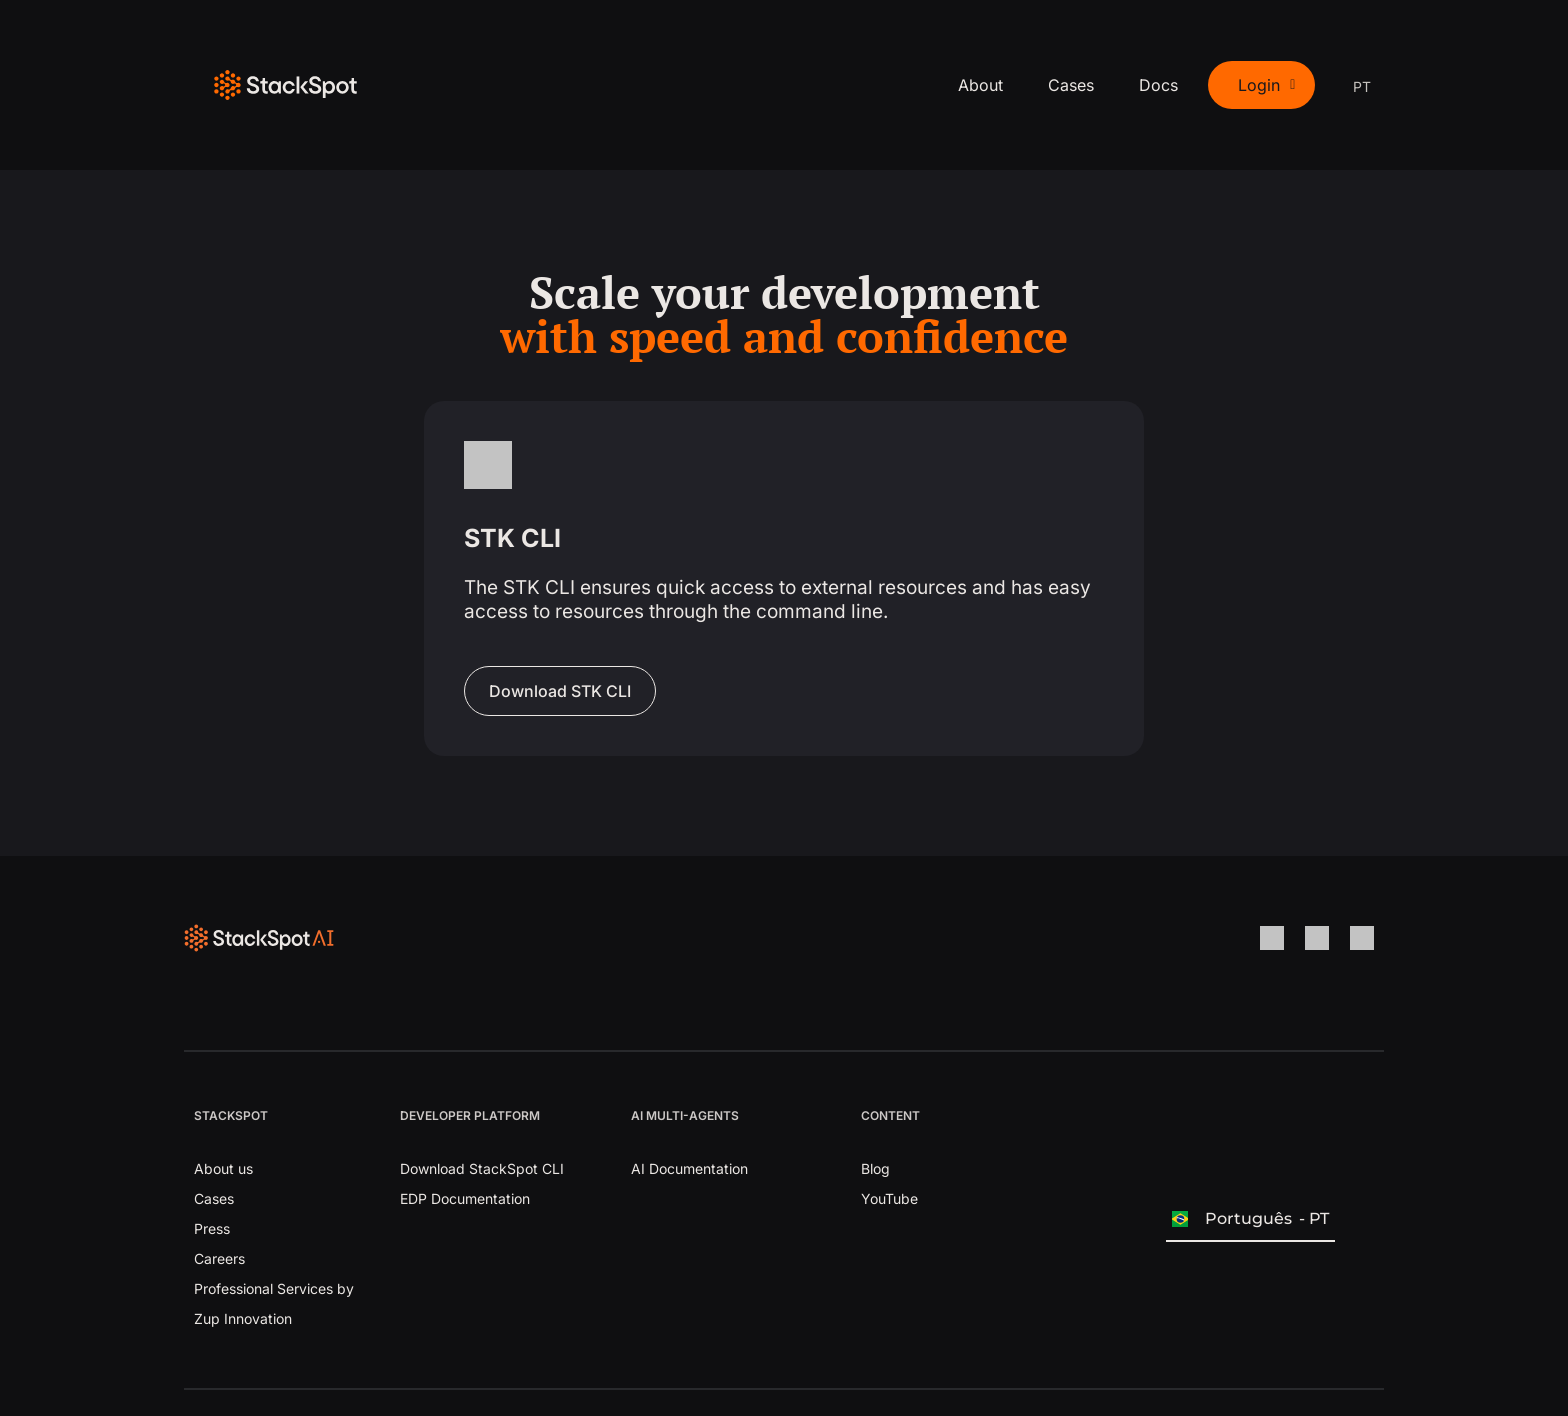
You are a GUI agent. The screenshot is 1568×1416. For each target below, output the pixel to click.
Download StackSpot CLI (482, 1168)
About (980, 85)
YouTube (889, 1198)
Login (1266, 85)
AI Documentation (689, 1168)
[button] (1261, 85)
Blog (875, 1168)
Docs (1158, 85)
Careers (219, 1258)
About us (223, 1168)
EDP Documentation (465, 1198)
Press (212, 1228)
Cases (1071, 85)
